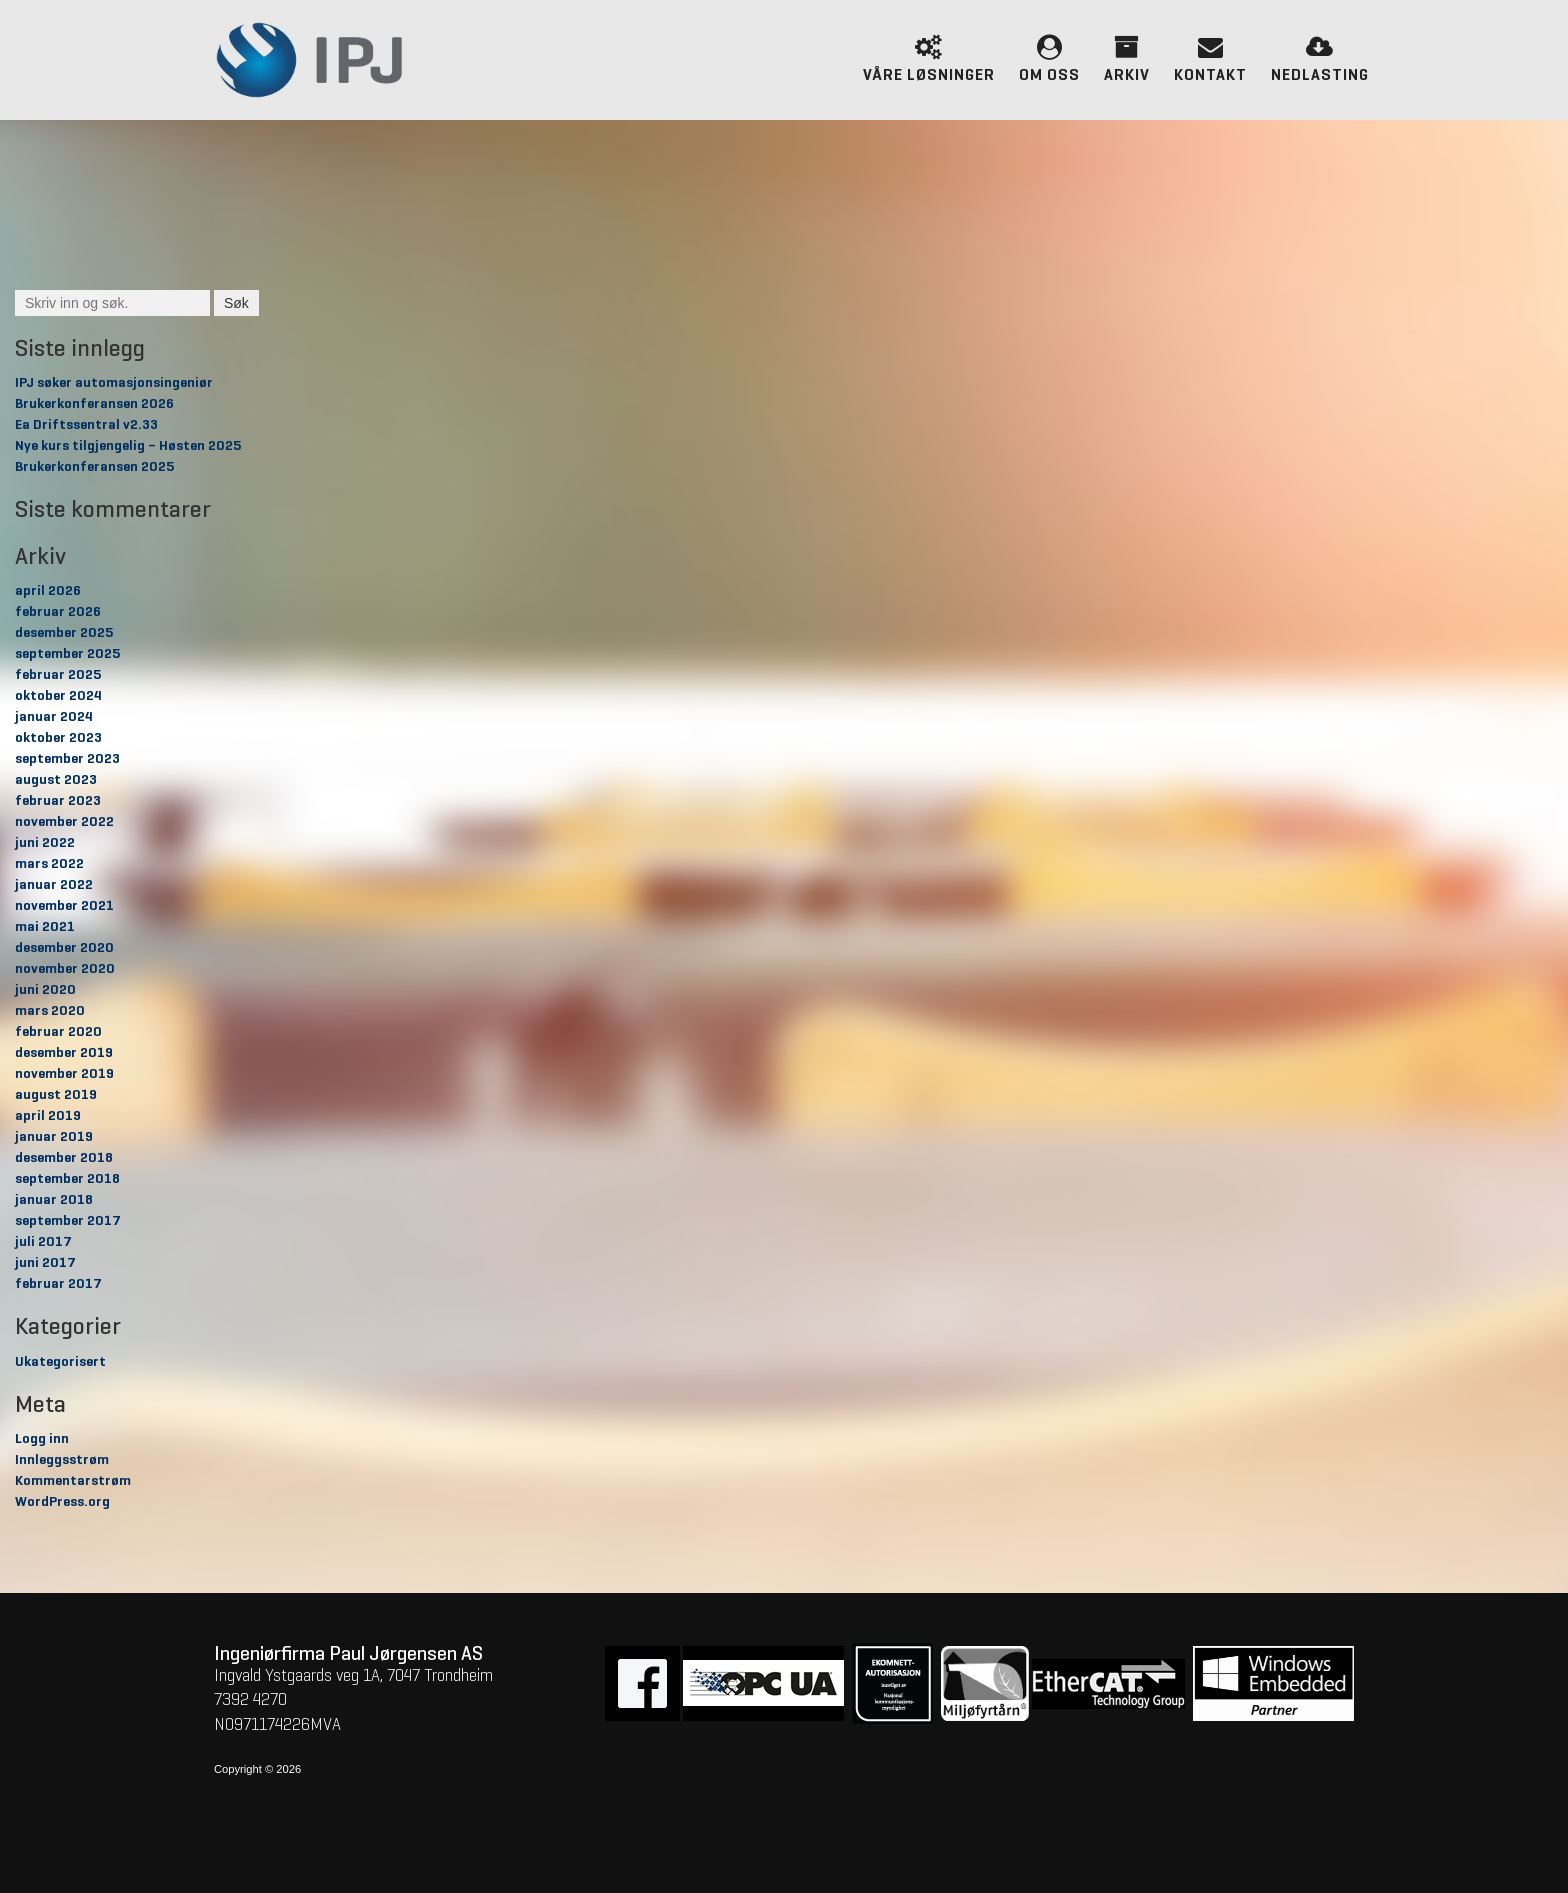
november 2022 (64, 822)
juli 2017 (43, 1242)
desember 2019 (64, 1053)
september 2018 (67, 1179)
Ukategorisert (60, 1362)
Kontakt (1210, 57)
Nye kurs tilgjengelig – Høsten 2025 (128, 446)
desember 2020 (64, 948)
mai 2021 (45, 927)
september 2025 (67, 654)
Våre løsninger (929, 57)
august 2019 (56, 1095)
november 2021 (64, 906)
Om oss (1049, 57)
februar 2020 (58, 1032)
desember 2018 (64, 1158)
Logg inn (42, 1439)
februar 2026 (58, 612)
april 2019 (48, 1116)
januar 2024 (54, 717)
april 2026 (48, 591)
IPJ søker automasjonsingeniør (114, 383)
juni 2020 (45, 990)
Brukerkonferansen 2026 (94, 404)
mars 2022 (49, 864)
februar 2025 (58, 675)
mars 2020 (50, 1011)
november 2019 (64, 1074)
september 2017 (68, 1221)
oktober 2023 (58, 738)
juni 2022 (45, 843)
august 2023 (56, 780)
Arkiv (1127, 57)
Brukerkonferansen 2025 (94, 467)
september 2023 (67, 759)
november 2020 (65, 969)
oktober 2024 (58, 696)
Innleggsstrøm (62, 1460)
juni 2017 (45, 1263)
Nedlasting (1320, 57)
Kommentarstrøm (73, 1481)
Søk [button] (236, 303)
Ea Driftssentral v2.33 (86, 425)
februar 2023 (58, 801)
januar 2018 (54, 1200)
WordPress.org (62, 1502)
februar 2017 (58, 1284)
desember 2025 (64, 633)
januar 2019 (54, 1137)
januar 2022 (54, 885)
